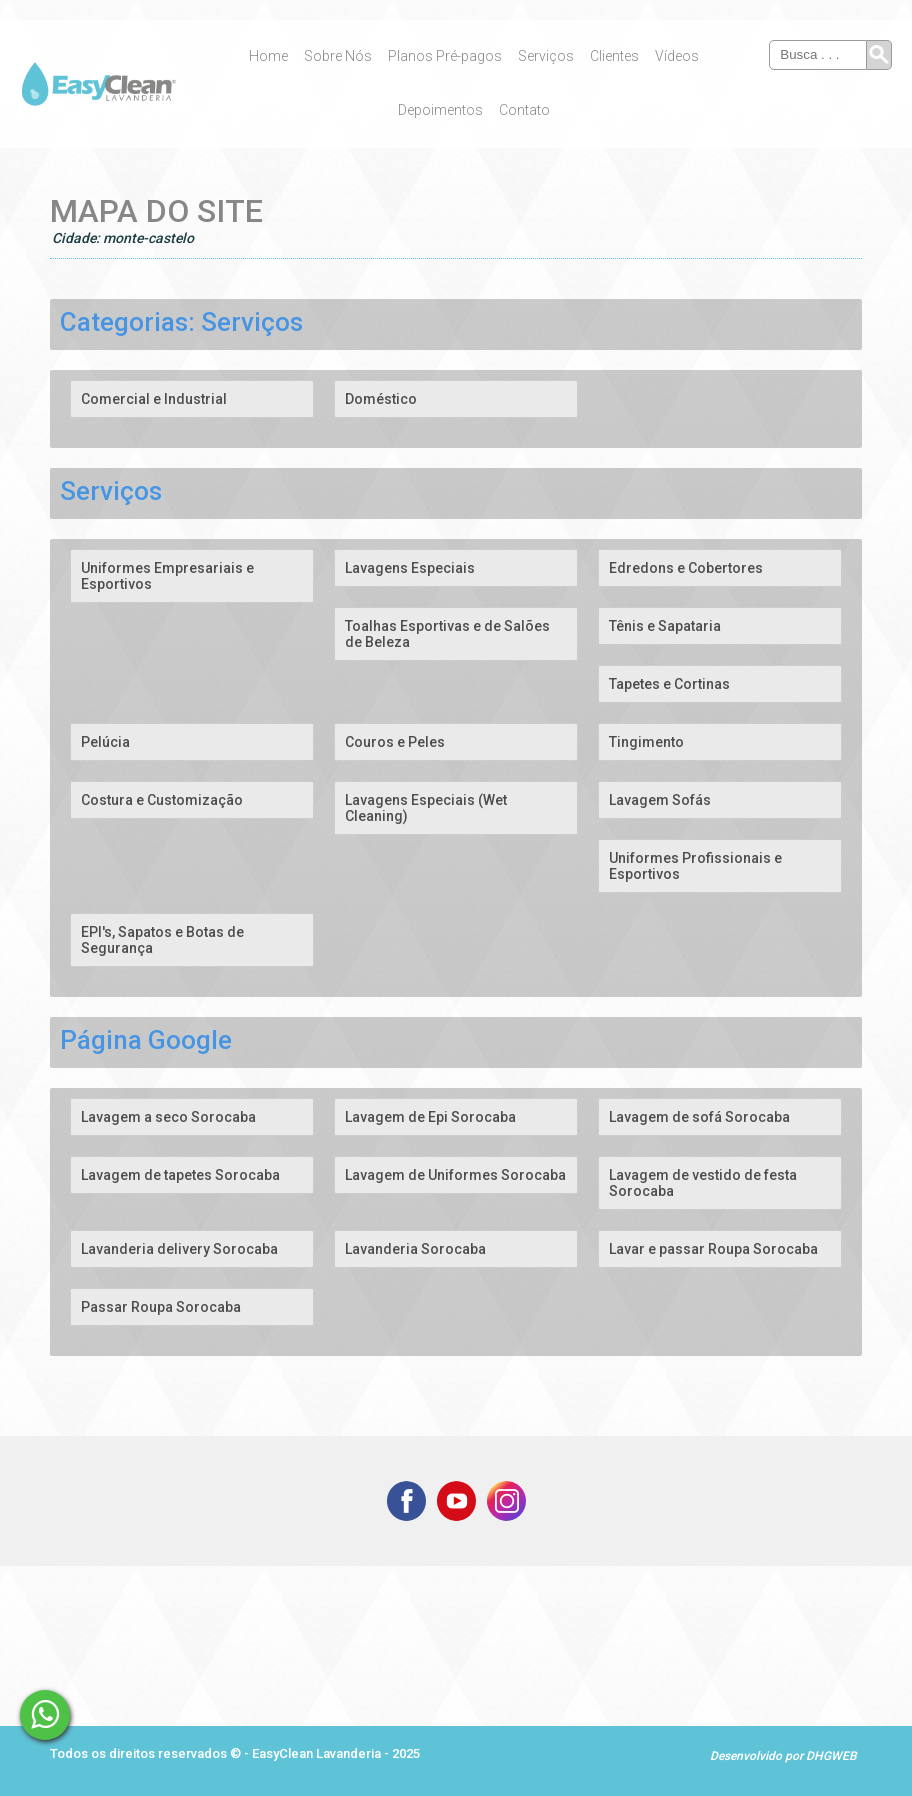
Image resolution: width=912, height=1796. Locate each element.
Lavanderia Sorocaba (415, 1249)
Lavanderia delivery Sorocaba (179, 1249)
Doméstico (381, 399)
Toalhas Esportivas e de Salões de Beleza (447, 634)
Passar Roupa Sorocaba (161, 1307)
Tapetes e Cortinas (669, 684)
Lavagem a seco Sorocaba (168, 1117)
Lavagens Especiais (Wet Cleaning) (426, 808)
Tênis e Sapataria (665, 626)
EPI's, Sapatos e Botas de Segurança (162, 940)
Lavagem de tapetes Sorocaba (180, 1175)
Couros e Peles (395, 742)
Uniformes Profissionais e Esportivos (695, 866)
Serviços (546, 56)
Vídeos (677, 56)
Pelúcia (105, 742)
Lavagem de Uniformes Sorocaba (455, 1175)
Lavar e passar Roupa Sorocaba (713, 1249)
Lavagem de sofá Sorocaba (699, 1117)
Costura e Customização (162, 800)
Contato (524, 110)
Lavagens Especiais (410, 568)
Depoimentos (440, 110)
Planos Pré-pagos (445, 56)
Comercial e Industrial (154, 399)
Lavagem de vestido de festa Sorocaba (703, 1183)
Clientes (614, 56)
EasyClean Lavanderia (318, 1753)
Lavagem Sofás (660, 800)
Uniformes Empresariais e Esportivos (167, 576)
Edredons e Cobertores (686, 568)
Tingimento (646, 742)
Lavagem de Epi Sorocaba (430, 1117)
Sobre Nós (338, 56)
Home (268, 56)
